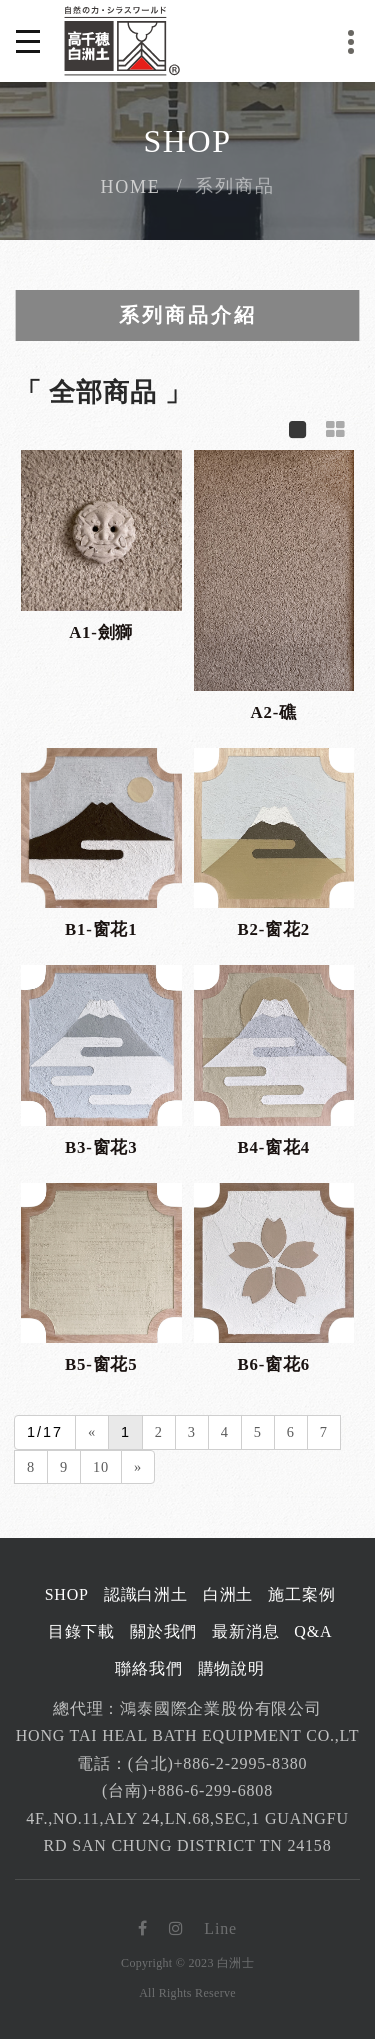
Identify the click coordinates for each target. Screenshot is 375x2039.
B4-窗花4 (274, 1147)
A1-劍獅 (101, 632)
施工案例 (301, 1594)
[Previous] (92, 1432)
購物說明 (231, 1668)
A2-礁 (274, 712)
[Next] (138, 1467)
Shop (67, 1594)
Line (220, 1929)
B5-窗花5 (101, 1364)
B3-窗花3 (101, 1147)
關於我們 (163, 1631)
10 (101, 1467)
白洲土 (228, 1594)
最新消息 (245, 1631)
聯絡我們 (148, 1668)
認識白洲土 (146, 1594)
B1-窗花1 (101, 929)
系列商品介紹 (188, 315)
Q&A (313, 1631)
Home (130, 187)
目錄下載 (81, 1631)
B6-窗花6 (274, 1364)
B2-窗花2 (274, 929)
